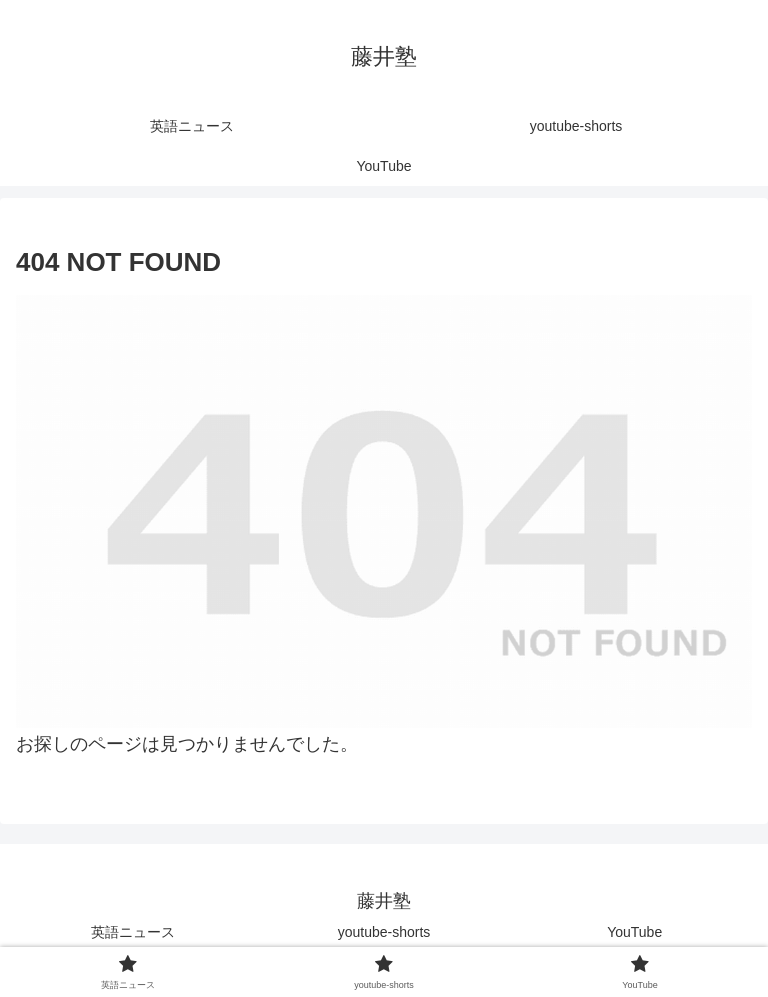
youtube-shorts (384, 932)
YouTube (634, 932)
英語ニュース (133, 932)
